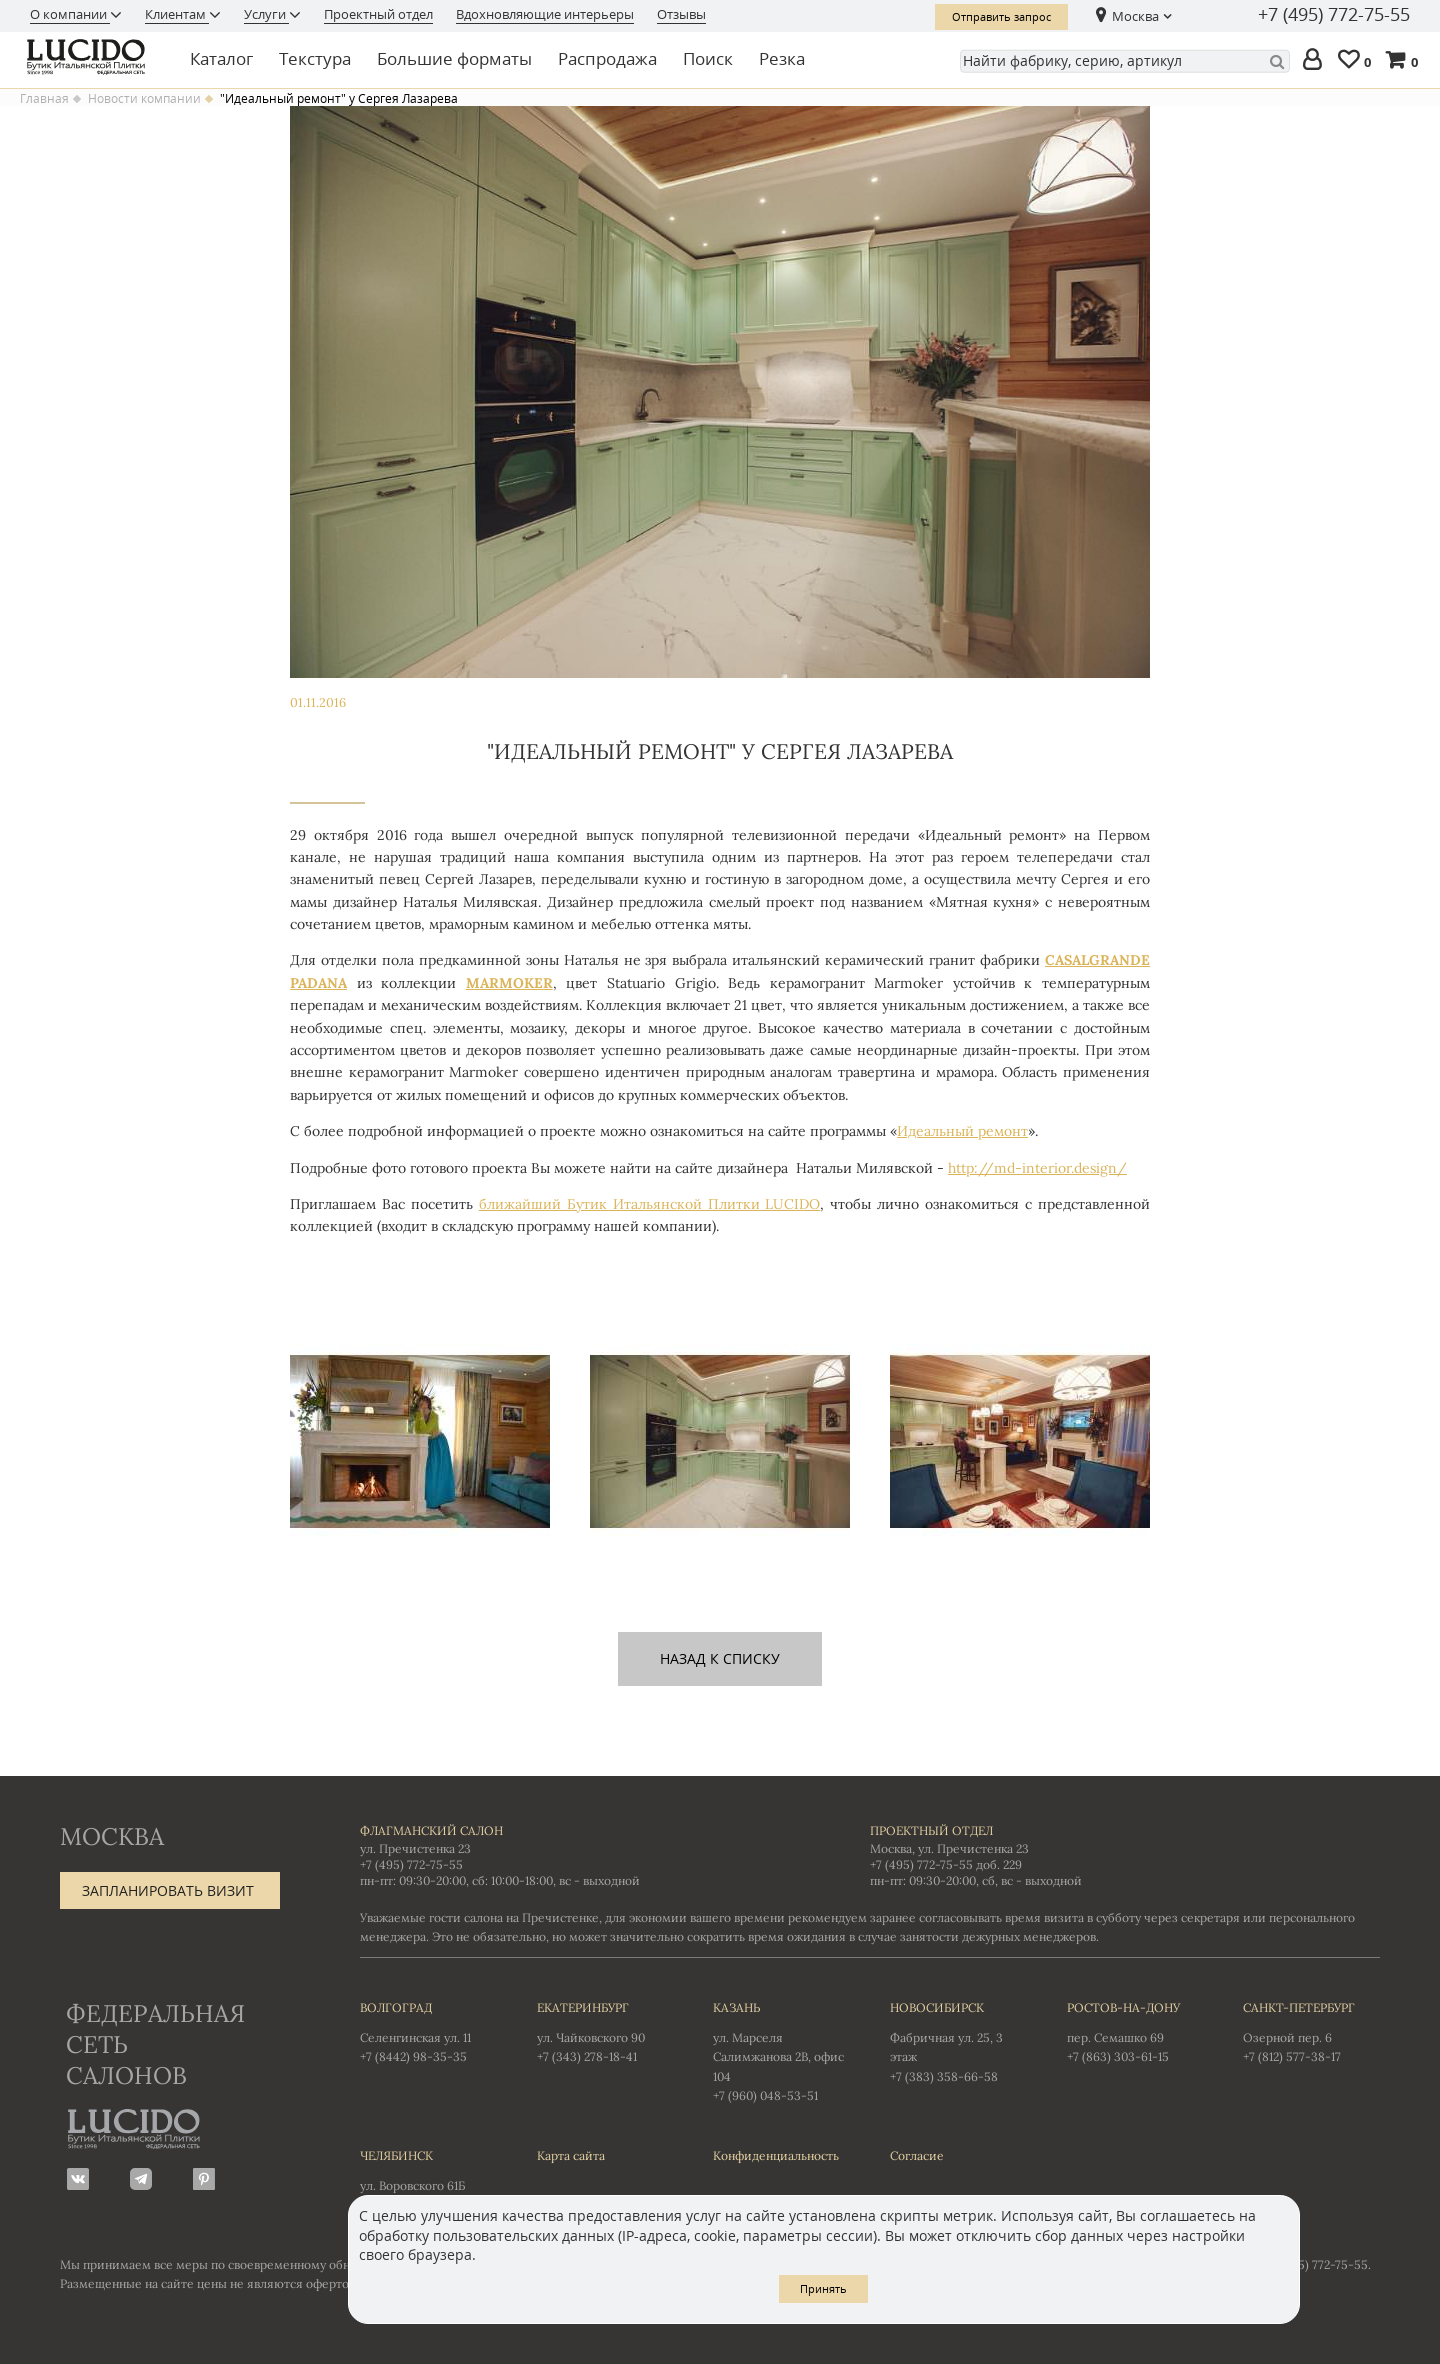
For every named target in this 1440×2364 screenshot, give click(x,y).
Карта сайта (571, 2155)
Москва (1135, 16)
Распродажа (607, 58)
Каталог (221, 58)
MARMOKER (509, 983)
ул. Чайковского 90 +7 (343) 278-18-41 (605, 2031)
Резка (782, 58)
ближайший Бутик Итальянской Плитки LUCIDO (650, 1204)
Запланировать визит (168, 1890)
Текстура (315, 58)
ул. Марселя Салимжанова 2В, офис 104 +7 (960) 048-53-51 (781, 2050)
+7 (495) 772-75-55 (1334, 15)
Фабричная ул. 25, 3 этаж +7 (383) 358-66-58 (958, 2041)
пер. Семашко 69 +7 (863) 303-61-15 (1135, 2031)
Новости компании (144, 99)
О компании (70, 14)
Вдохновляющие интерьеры (545, 14)
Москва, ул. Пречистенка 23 (949, 1848)
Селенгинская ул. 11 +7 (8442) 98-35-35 (428, 2031)
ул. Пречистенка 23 (415, 1848)
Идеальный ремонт (962, 1131)
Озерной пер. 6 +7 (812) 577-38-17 (1311, 2031)
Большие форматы (454, 58)
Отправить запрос (1001, 16)
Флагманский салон (431, 1830)
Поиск (708, 58)
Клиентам (177, 14)
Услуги (266, 14)
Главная (44, 99)
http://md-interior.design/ (1037, 1168)
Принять (823, 2288)
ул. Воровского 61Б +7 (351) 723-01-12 (428, 2179)
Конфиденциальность (776, 2155)
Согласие (917, 2155)
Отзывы (681, 14)
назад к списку (720, 1658)
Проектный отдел (378, 14)
